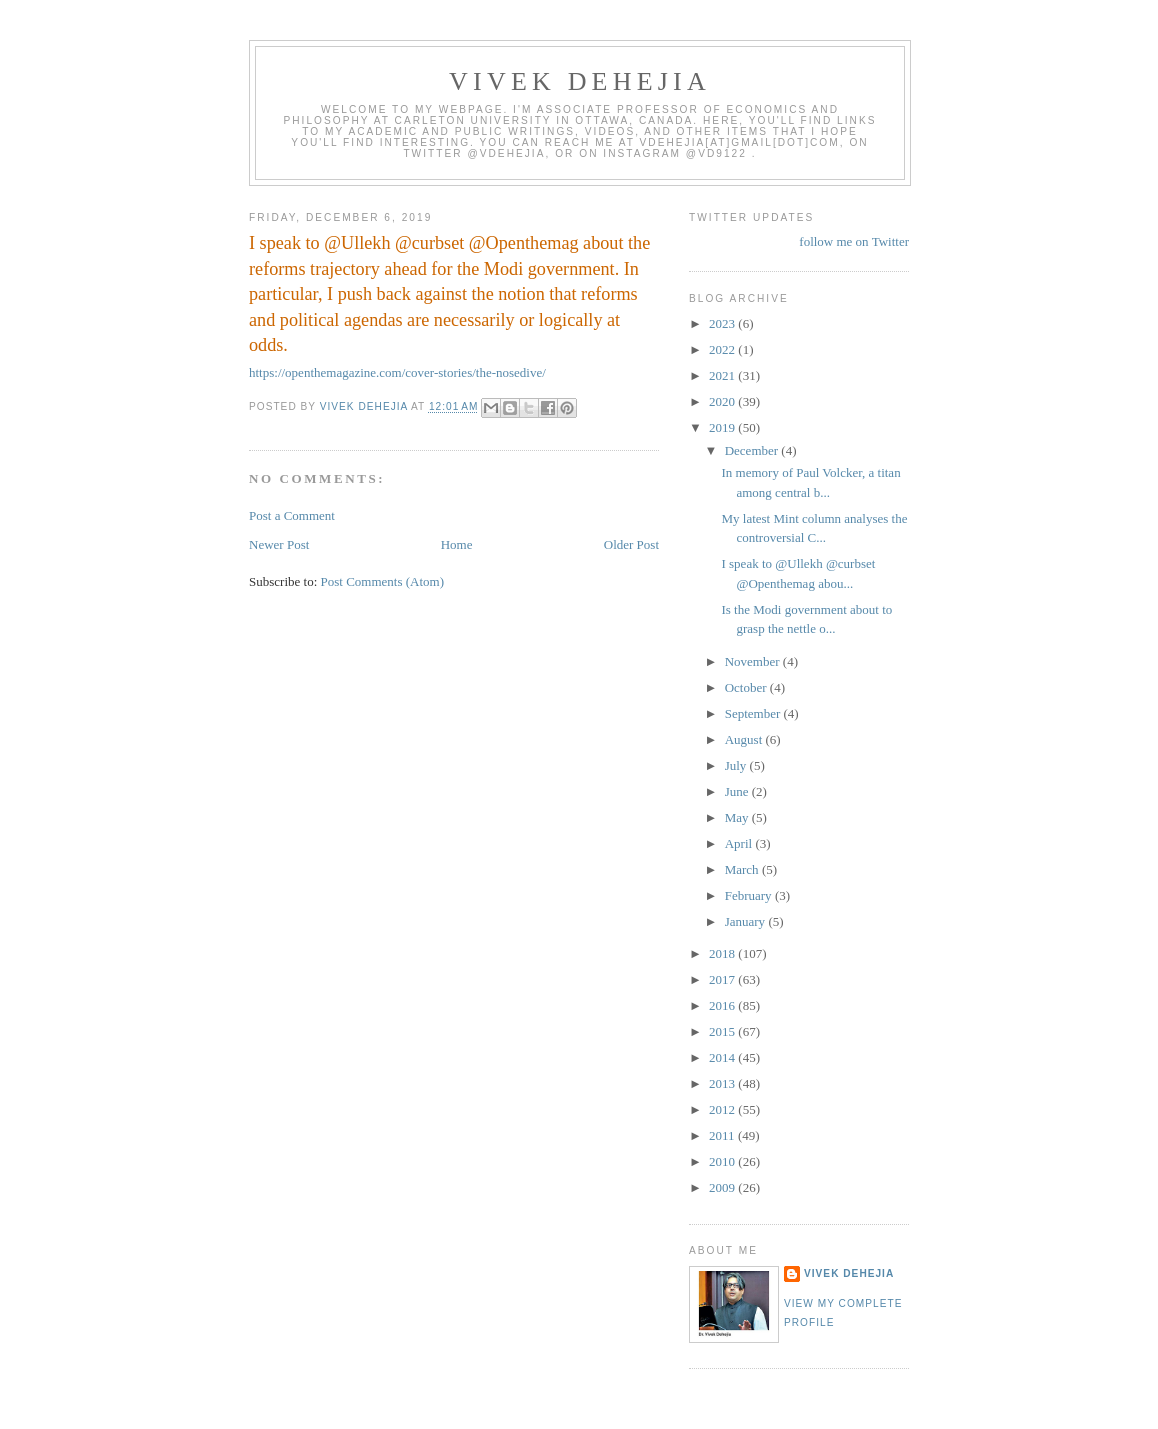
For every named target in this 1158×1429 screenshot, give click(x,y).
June (738, 791)
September (754, 713)
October (747, 687)
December (753, 450)
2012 (723, 1109)
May (738, 817)
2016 (723, 1005)
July (737, 765)
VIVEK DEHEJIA (580, 81)
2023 (723, 323)
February (750, 895)
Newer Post (279, 544)
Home (457, 544)
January (747, 921)
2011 (723, 1135)
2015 (723, 1031)
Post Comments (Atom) (383, 581)
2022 (723, 349)
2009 (723, 1187)
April (740, 843)
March (743, 869)
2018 (723, 953)
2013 (723, 1083)
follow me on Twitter (854, 241)
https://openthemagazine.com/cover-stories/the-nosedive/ (397, 372)
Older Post (631, 544)
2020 (723, 401)
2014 (723, 1057)
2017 (723, 979)
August (745, 739)
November (754, 661)
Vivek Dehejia (849, 1273)
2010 (723, 1161)
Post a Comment (292, 515)
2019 (723, 427)
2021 (723, 375)
